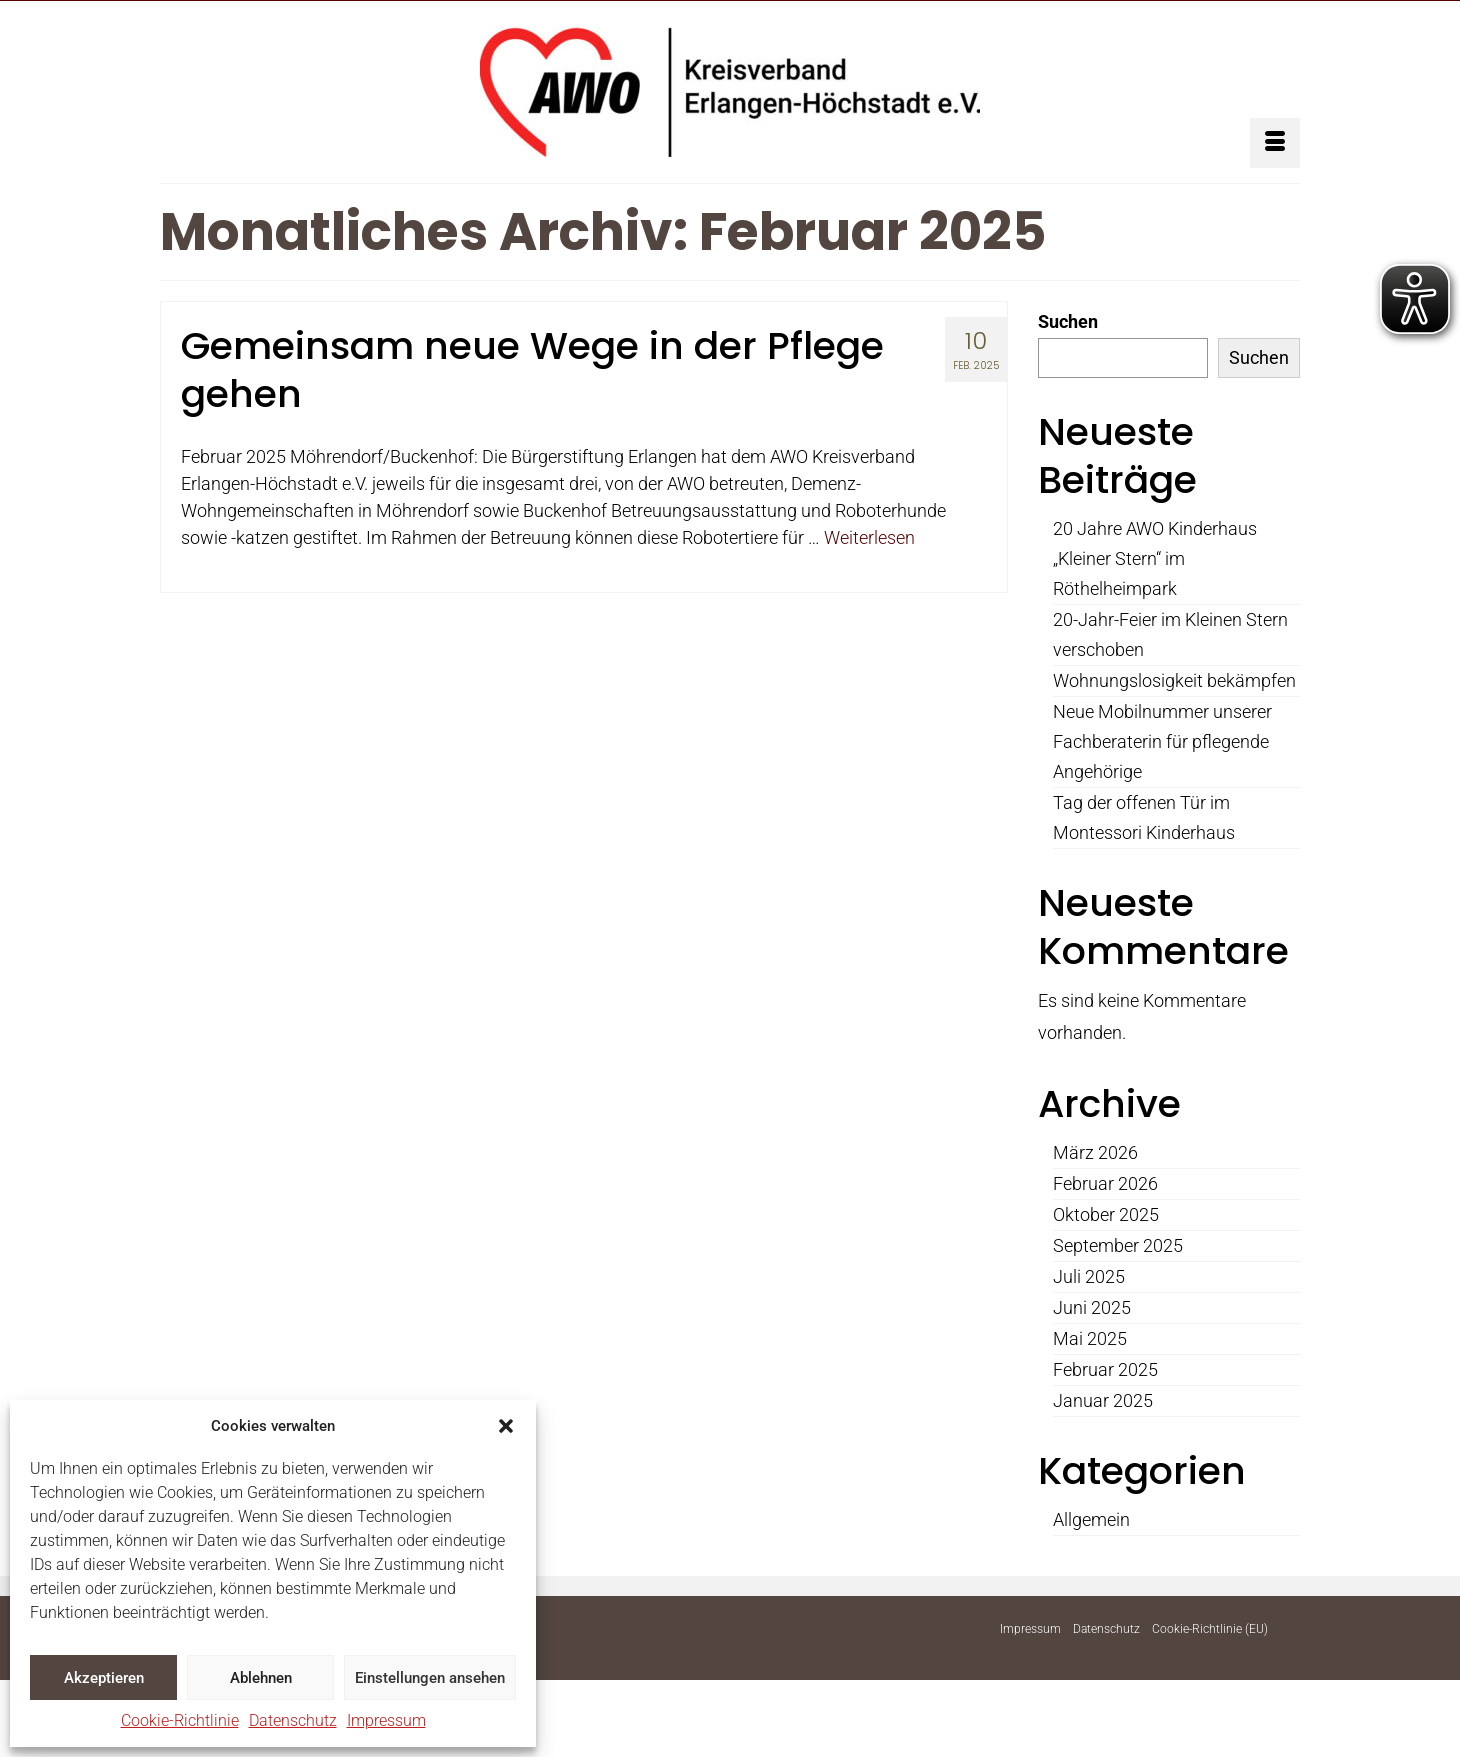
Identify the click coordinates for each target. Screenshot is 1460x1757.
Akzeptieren (104, 1678)
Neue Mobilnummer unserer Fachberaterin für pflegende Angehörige (1162, 741)
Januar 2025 (1103, 1400)
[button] (506, 1426)
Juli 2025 (1089, 1276)
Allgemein (1091, 1519)
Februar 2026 (1105, 1183)
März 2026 (1095, 1152)
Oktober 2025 (1106, 1214)
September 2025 (1118, 1245)
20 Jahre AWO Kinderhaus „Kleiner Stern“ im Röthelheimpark (1155, 558)
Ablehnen (261, 1678)
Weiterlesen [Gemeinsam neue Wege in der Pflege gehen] (869, 537)
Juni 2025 (1092, 1307)
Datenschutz (293, 1720)
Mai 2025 (1090, 1338)
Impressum (386, 1720)
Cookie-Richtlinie (180, 1720)
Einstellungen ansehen (430, 1678)
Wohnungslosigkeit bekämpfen (1174, 680)
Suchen (1068, 321)
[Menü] (1275, 143)
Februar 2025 (1105, 1369)
